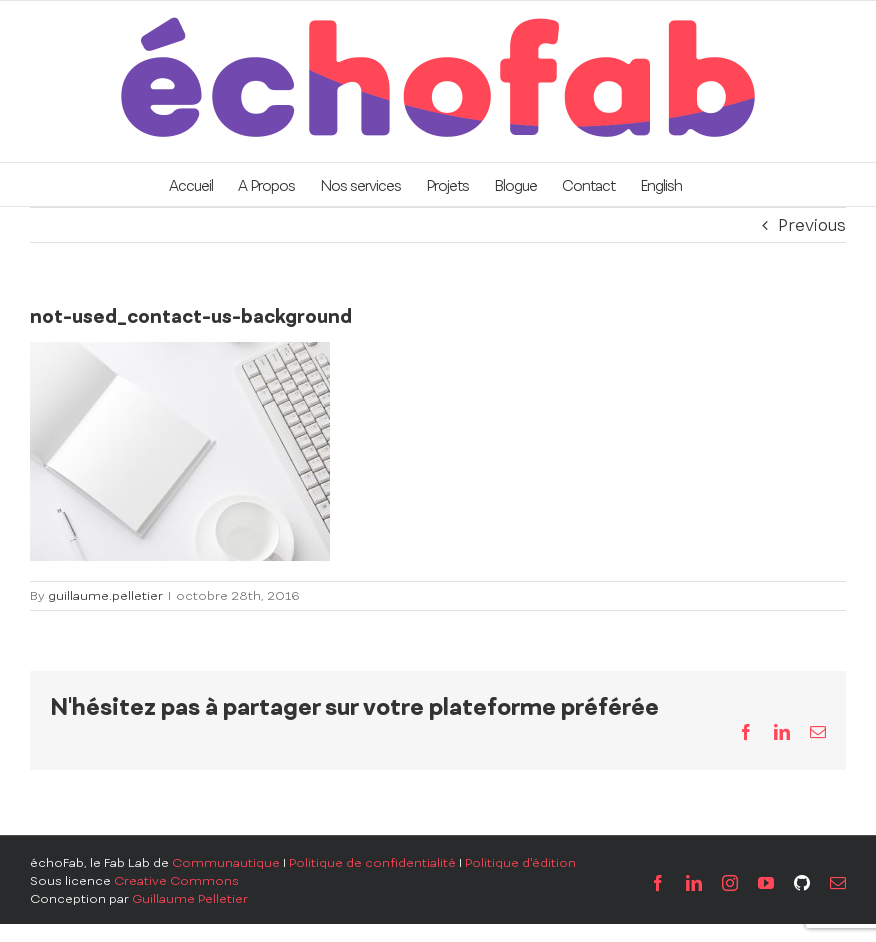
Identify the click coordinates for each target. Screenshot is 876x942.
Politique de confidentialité (372, 863)
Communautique (226, 863)
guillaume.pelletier (105, 596)
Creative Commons (176, 881)
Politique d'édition (520, 863)
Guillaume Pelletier (190, 899)
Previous (812, 225)
